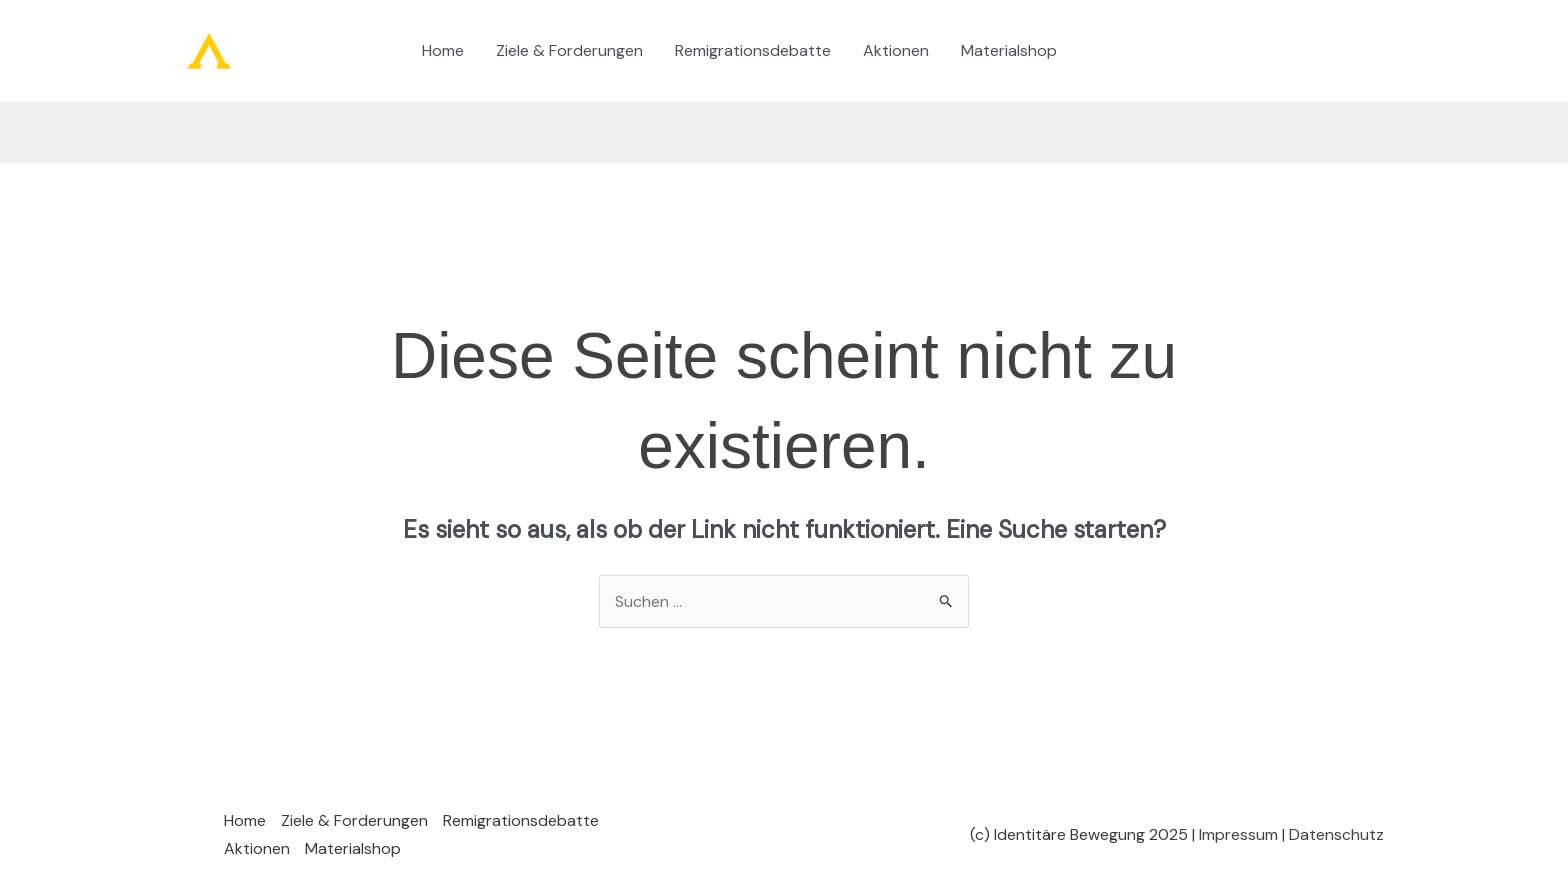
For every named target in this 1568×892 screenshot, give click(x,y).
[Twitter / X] (1162, 52)
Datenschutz (1336, 834)
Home (443, 50)
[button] (1307, 51)
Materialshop (1009, 50)
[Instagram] (1132, 52)
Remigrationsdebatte (753, 50)
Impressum (1238, 834)
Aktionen (896, 50)
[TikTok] (1102, 52)
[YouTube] (1222, 52)
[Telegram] (1192, 52)
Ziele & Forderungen (569, 50)
